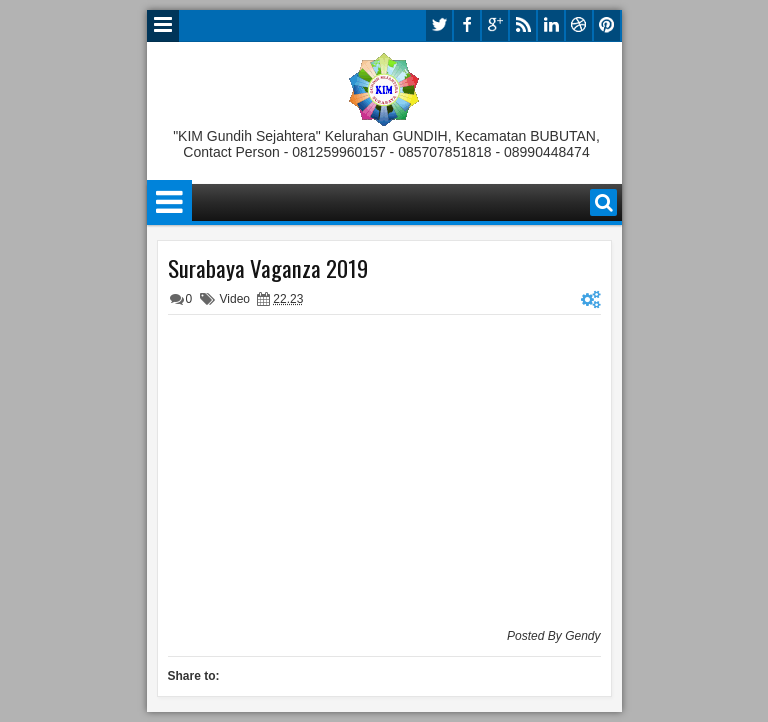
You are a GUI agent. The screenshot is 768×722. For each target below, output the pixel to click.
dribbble (579, 25)
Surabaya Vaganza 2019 (268, 268)
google (495, 25)
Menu (163, 26)
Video (235, 299)
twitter (439, 25)
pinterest (607, 25)
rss (523, 25)
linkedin (551, 25)
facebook (467, 25)
